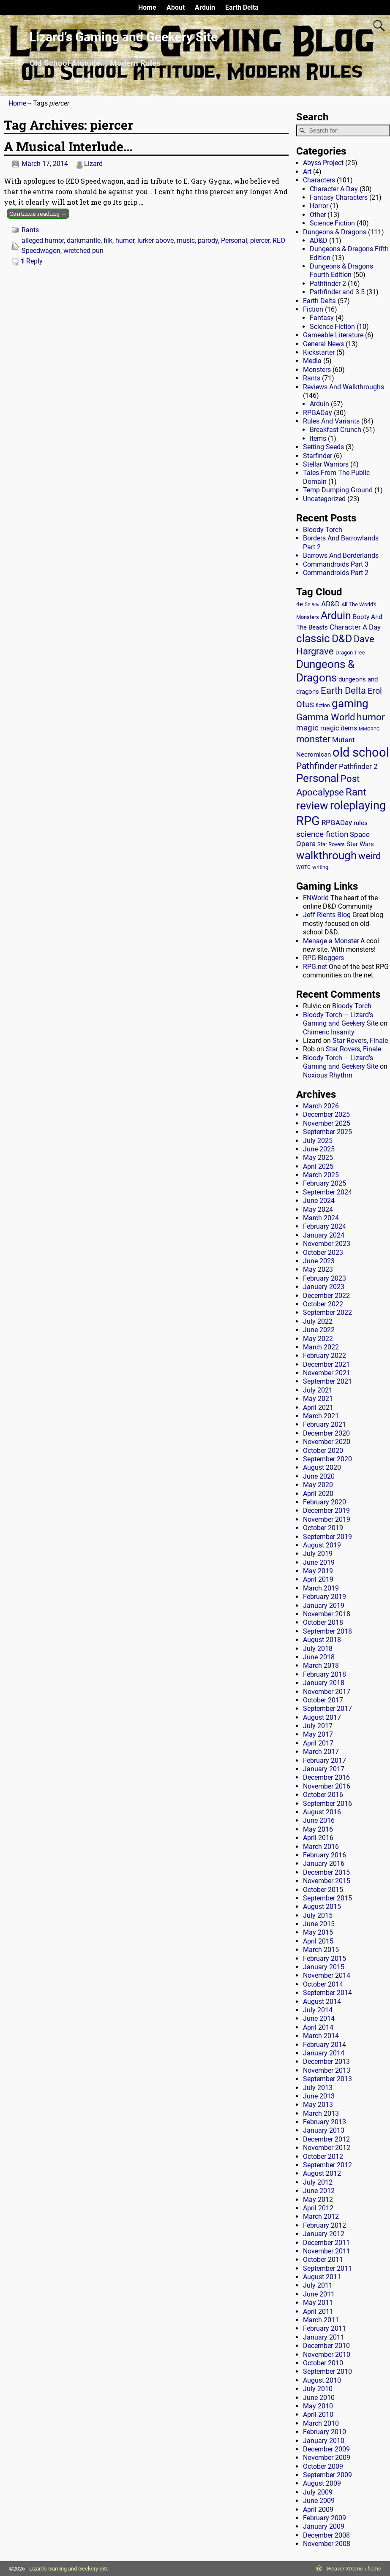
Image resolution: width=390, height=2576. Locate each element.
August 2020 (322, 1467)
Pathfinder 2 (328, 284)
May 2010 (318, 2406)
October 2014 (323, 1984)
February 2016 (324, 1855)
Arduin (205, 7)
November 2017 (326, 1692)
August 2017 (322, 1717)
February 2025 (324, 1183)
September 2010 (327, 2371)
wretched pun (83, 251)
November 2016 (326, 1786)
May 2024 (318, 1209)
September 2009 (327, 2475)
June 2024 (319, 1201)
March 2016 (321, 1847)
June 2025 (319, 1149)
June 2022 (319, 1330)
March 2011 (321, 2320)
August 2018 (322, 1640)
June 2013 (319, 2096)
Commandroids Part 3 (335, 564)
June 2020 (319, 1476)
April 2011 (318, 2311)
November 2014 (326, 1975)
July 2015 (318, 1915)
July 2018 (318, 1649)
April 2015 (318, 1941)
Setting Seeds (323, 447)
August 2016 (322, 1812)
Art (307, 172)
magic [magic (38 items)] (307, 728)
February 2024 (324, 1226)
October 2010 (323, 2363)
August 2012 (322, 2173)
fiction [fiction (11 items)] (323, 705)
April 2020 (318, 1494)
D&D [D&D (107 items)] (342, 638)
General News (323, 344)
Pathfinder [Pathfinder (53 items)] (316, 766)
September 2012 (327, 2165)
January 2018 (323, 1683)
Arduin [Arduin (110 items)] (336, 615)
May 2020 (318, 1485)
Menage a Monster (331, 941)
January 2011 (323, 2337)
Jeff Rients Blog (327, 915)
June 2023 (319, 1261)
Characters (319, 180)
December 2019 (326, 1511)
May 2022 (318, 1339)
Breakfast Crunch (335, 430)
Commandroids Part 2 (335, 573)
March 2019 (321, 1588)
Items (318, 438)
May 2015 (318, 1932)
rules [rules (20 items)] (361, 823)
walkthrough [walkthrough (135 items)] (326, 855)
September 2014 (327, 1993)
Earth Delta (242, 7)
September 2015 (327, 1898)
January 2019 (323, 1606)
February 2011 (324, 2328)
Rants (30, 230)
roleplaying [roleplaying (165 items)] (358, 805)
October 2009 (323, 2466)
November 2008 (326, 2544)
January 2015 (323, 1967)
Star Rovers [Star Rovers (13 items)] (331, 844)
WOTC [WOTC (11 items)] (303, 867)
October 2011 (323, 2260)
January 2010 (323, 2441)
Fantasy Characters (339, 197)
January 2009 (323, 2526)
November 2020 (326, 1442)
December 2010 (326, 2346)
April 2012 (318, 2208)
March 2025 (321, 1175)
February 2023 (324, 1278)
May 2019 (318, 1571)
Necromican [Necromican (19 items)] (313, 754)
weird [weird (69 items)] (369, 855)
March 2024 (321, 1218)
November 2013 (326, 2070)
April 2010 (318, 2414)
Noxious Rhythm (327, 1075)
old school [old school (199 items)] (361, 753)
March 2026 (321, 1106)
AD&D (318, 240)
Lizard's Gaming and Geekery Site (69, 2568)
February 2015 (324, 1958)
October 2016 (323, 1795)
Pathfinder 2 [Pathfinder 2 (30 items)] (358, 766)
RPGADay (317, 413)
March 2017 (321, 1752)
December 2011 (326, 2243)
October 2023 (323, 1253)
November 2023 (326, 1244)
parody (208, 240)
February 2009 (324, 2518)
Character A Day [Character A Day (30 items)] (355, 627)
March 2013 (321, 2113)
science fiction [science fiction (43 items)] (322, 834)
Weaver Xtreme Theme (354, 2568)
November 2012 (326, 2148)
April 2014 (318, 2027)
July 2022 (318, 1321)
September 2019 (327, 1537)
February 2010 (324, 2432)
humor (124, 240)
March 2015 (321, 1950)
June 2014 (319, 2018)
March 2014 (321, 2036)
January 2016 (323, 1863)
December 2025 (326, 1114)
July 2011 (318, 2285)
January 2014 (323, 2053)
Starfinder (317, 456)
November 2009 (326, 2458)
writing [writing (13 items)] (320, 867)
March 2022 (321, 1347)
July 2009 (318, 2492)
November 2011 (326, 2251)
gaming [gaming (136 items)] (350, 703)
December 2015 (326, 1872)
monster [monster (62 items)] (313, 739)
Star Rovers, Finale (360, 1041)
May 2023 (318, 1269)
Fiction (313, 309)
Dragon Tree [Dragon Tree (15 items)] (350, 652)
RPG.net (315, 967)
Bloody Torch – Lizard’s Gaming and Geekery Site (340, 1019)
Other (318, 215)
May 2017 (318, 1734)
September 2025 (327, 1132)
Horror (319, 206)
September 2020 (327, 1459)
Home (147, 7)
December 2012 (326, 2139)
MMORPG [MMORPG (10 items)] (369, 729)
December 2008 (326, 2535)
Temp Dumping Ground (338, 490)
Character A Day (334, 189)
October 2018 (323, 1622)
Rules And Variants (331, 421)
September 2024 (327, 1192)
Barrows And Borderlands (341, 555)
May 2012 (318, 2200)
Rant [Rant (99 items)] (356, 792)
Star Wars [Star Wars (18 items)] (360, 844)
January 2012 (323, 2234)
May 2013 (318, 2105)
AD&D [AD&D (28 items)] (330, 604)
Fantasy (322, 318)
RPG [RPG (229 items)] (308, 821)
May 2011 (318, 2303)
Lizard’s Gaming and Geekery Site (123, 37)
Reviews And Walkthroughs (343, 387)
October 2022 (323, 1304)
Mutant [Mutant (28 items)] (343, 740)
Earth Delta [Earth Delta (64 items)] (343, 690)
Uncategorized (324, 499)
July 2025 (318, 1141)
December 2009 (326, 2449)
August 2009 (322, 2483)
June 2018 (319, 1657)
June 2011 (319, 2294)
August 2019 (322, 1545)
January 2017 (323, 1769)
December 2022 (326, 1296)
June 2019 (319, 1562)
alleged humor (43, 240)
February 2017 (324, 1760)
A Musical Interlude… (68, 146)
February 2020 (324, 1502)
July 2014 (318, 2010)
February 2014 (324, 2045)
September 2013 (327, 2079)
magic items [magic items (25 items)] (338, 728)
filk (108, 240)
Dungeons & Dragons (334, 232)
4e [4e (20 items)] (299, 604)
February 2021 (324, 1424)
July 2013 (318, 2088)
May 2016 (318, 1829)
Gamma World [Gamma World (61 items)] (325, 717)
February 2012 (324, 2225)
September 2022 (327, 1312)
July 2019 (318, 1554)
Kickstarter (319, 352)
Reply (32, 261)
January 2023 (323, 1287)
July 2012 (318, 2182)
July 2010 (318, 2389)
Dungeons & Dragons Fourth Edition (341, 270)
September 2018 (327, 1631)
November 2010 (326, 2355)
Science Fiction (332, 223)
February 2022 (324, 1356)
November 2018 (326, 1614)
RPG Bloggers (323, 958)
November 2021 (326, 1373)
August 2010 (322, 2380)
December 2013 (326, 2062)
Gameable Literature (333, 335)
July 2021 (318, 1390)
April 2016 (318, 1838)
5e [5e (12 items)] (307, 605)
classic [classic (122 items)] (313, 638)
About (175, 7)
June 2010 (319, 2398)
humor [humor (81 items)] (371, 717)
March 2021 (321, 1416)
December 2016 (326, 1777)
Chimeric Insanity (329, 1032)
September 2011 (327, 2268)
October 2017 (323, 1700)
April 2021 (318, 1407)
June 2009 (319, 2501)
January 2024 (323, 1235)
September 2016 (327, 1804)
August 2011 (322, 2277)
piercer (260, 240)
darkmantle (84, 240)
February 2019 (324, 1597)
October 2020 (323, 1451)
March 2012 (321, 2216)
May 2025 (318, 1158)
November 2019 (326, 1519)
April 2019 (318, 1579)
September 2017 (327, 1709)
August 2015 (322, 1907)
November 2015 (326, 1881)
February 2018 (324, 1674)
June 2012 (319, 2191)
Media (312, 361)
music (186, 240)
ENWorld (316, 898)
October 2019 (323, 1528)
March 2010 (321, 2423)
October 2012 (323, 2157)
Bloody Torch (322, 530)
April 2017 (318, 1743)
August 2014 (322, 2002)
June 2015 (319, 1924)
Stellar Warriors (326, 464)
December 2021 (326, 1364)
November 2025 (326, 1123)
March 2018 (321, 1665)
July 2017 (318, 1726)
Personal (234, 240)
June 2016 (319, 1820)
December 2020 (326, 1433)
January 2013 (323, 2130)
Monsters (317, 370)
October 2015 (323, 1890)
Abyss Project (323, 163)
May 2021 (318, 1399)
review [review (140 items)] (312, 805)
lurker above (155, 240)
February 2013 (324, 2122)
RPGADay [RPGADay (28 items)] (337, 822)
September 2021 (327, 1381)
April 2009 (318, 2509)
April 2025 (318, 1166)
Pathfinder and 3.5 (337, 292)
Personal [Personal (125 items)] (317, 778)
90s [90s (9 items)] (315, 605)
